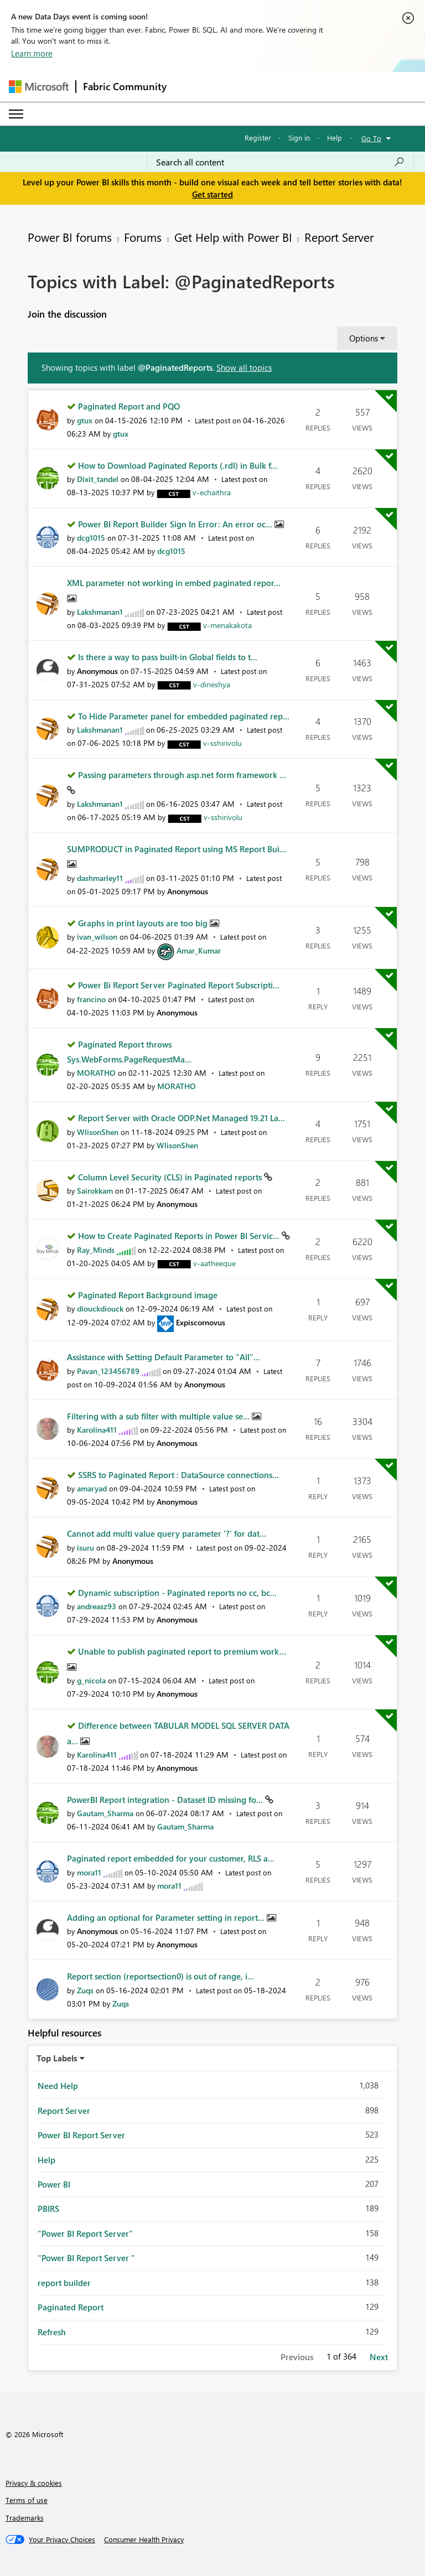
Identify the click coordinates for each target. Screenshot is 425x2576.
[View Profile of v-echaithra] (212, 492)
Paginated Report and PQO (129, 406)
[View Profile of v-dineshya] (211, 684)
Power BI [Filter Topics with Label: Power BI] (54, 2184)
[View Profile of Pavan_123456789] (108, 1371)
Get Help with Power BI (233, 237)
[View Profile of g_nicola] (91, 1680)
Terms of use (27, 2500)
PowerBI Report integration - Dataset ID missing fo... (166, 1799)
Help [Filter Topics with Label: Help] (46, 2159)
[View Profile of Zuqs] (85, 1990)
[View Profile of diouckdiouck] (100, 1308)
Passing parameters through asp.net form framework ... (182, 774)
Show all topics (244, 367)
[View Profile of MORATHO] (96, 1072)
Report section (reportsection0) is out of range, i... (160, 1976)
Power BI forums (70, 237)
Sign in (299, 137)
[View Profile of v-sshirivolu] (222, 743)
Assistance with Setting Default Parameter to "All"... (163, 1356)
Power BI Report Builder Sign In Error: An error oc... (176, 524)
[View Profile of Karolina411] (97, 1429)
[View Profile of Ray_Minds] (96, 1250)
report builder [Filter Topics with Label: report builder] (64, 2282)
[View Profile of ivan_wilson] (97, 936)
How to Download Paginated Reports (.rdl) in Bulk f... (177, 465)
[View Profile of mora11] (89, 1872)
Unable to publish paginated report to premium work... (182, 1651)
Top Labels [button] (57, 2058)
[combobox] (280, 162)
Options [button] (363, 338)
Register (258, 137)
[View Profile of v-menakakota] (227, 625)
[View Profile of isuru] (85, 1547)
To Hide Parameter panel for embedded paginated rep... (183, 716)
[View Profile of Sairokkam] (95, 1190)
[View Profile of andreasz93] (96, 1606)
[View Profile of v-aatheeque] (214, 1263)
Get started (212, 194)
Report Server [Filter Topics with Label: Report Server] (64, 2110)
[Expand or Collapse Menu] (16, 114)
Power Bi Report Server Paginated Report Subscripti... (178, 985)
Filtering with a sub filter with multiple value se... (159, 1416)
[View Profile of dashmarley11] (100, 878)
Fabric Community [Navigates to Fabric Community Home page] (125, 86)
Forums (143, 237)
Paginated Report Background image (147, 1294)
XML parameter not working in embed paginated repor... (174, 582)
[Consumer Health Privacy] (144, 2539)
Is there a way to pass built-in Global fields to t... (167, 656)
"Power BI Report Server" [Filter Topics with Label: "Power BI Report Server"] (85, 2233)
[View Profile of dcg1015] (91, 537)
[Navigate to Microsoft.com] (39, 86)
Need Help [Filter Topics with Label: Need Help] (58, 2085)
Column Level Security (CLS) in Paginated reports (171, 1177)
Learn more (32, 53)
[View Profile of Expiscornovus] (200, 1322)
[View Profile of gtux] (84, 420)
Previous (297, 2356)
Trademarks (25, 2517)
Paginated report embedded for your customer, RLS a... (170, 1858)
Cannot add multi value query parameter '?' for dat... (166, 1533)
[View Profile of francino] (91, 999)
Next (379, 2356)
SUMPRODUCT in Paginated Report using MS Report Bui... (176, 848)
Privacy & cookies (34, 2482)
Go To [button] (371, 138)
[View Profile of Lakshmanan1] (100, 611)
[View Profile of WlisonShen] (97, 1132)
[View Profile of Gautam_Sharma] (105, 1813)
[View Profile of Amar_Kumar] (199, 950)
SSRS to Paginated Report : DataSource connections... (178, 1474)
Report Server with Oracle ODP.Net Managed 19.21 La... (181, 1117)
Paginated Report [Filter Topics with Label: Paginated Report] (70, 2307)
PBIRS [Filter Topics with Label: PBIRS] (48, 2208)
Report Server (339, 237)
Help (334, 137)
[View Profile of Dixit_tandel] (97, 479)
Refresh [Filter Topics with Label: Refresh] (52, 2331)
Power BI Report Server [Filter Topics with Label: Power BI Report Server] (81, 2134)
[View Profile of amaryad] (92, 1488)
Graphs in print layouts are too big (144, 923)
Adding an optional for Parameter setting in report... (167, 1917)
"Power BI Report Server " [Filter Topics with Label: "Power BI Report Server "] (86, 2257)
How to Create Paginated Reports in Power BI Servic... (180, 1235)
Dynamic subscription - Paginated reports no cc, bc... (177, 1592)
